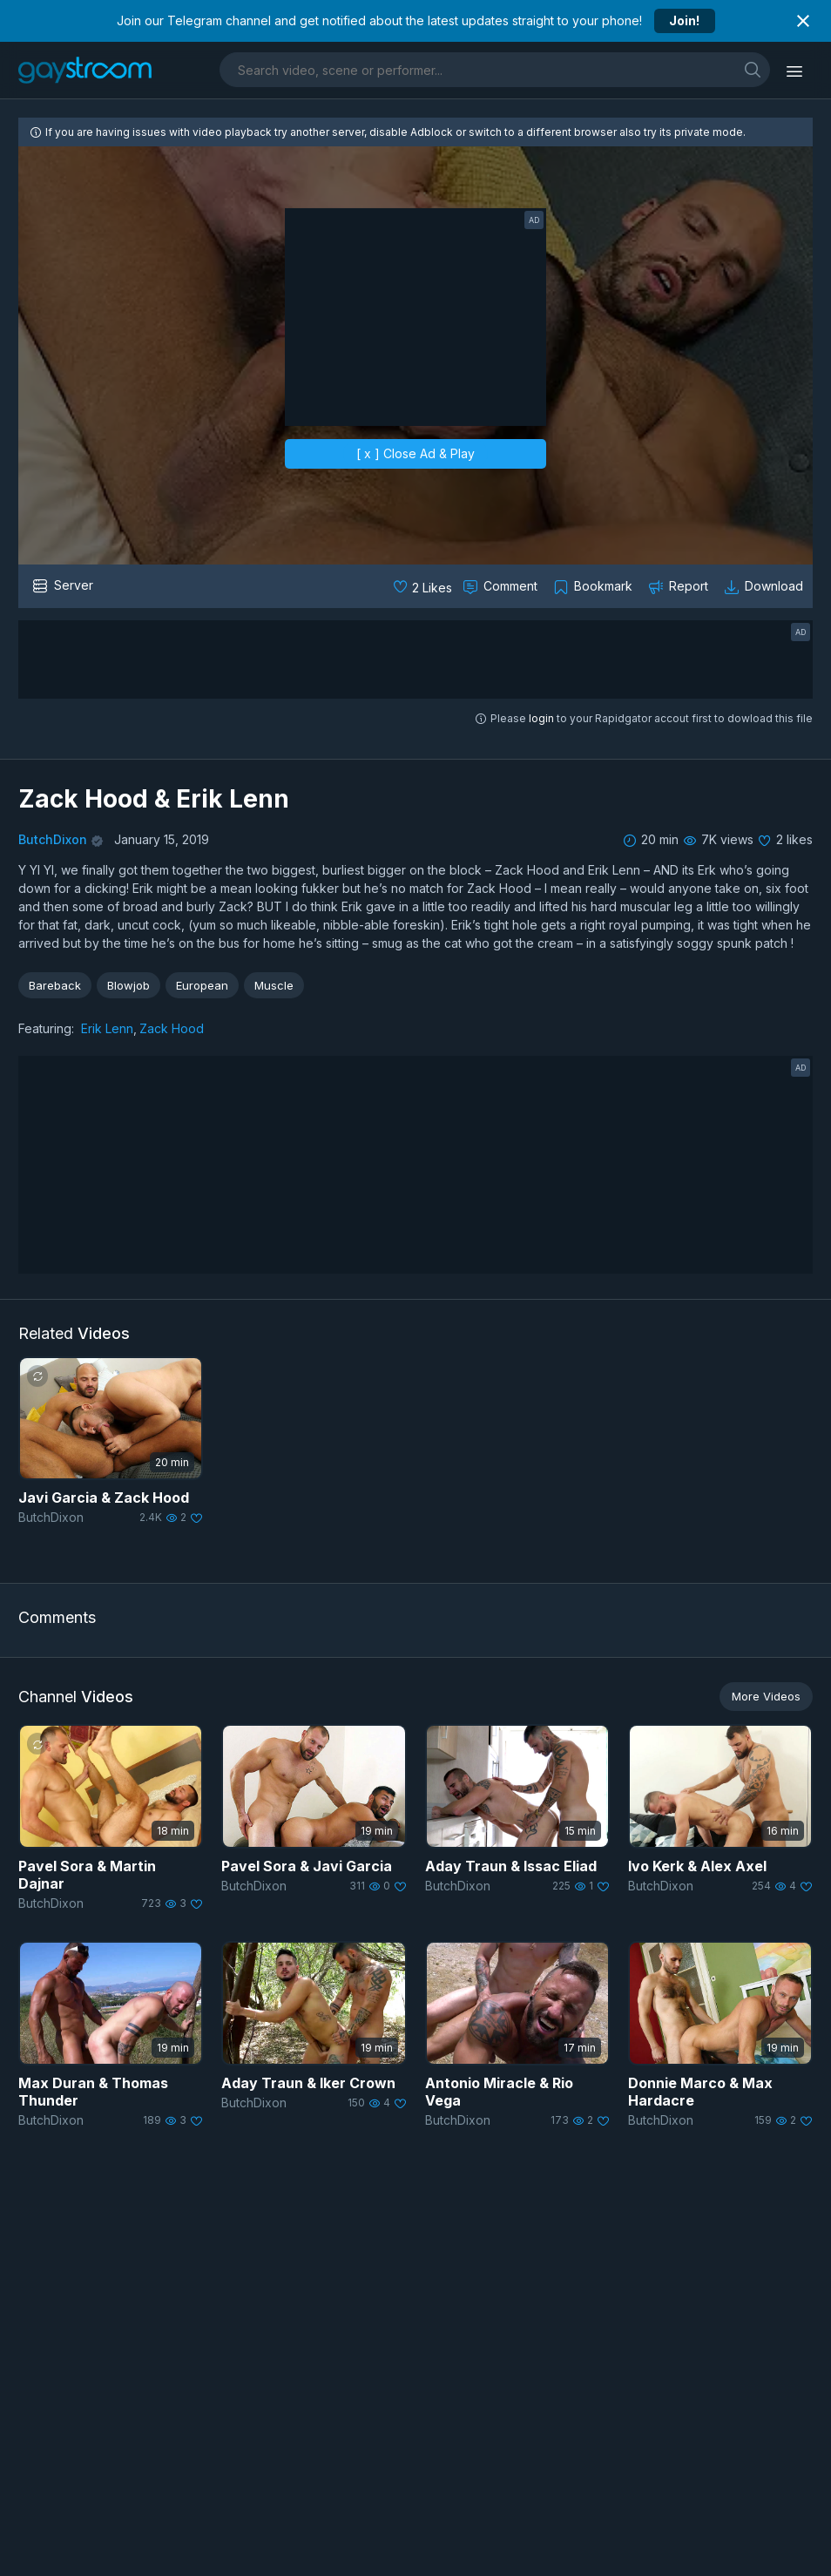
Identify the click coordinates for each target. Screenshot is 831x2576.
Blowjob (128, 985)
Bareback (55, 985)
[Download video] (765, 586)
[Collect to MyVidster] (594, 586)
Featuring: (46, 1028)
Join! (684, 20)
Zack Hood (171, 1028)
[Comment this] (502, 586)
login (541, 718)
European (202, 985)
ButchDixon (52, 839)
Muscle (274, 985)
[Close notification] (803, 20)
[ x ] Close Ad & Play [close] (415, 453)
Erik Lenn (107, 1028)
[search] (753, 69)
